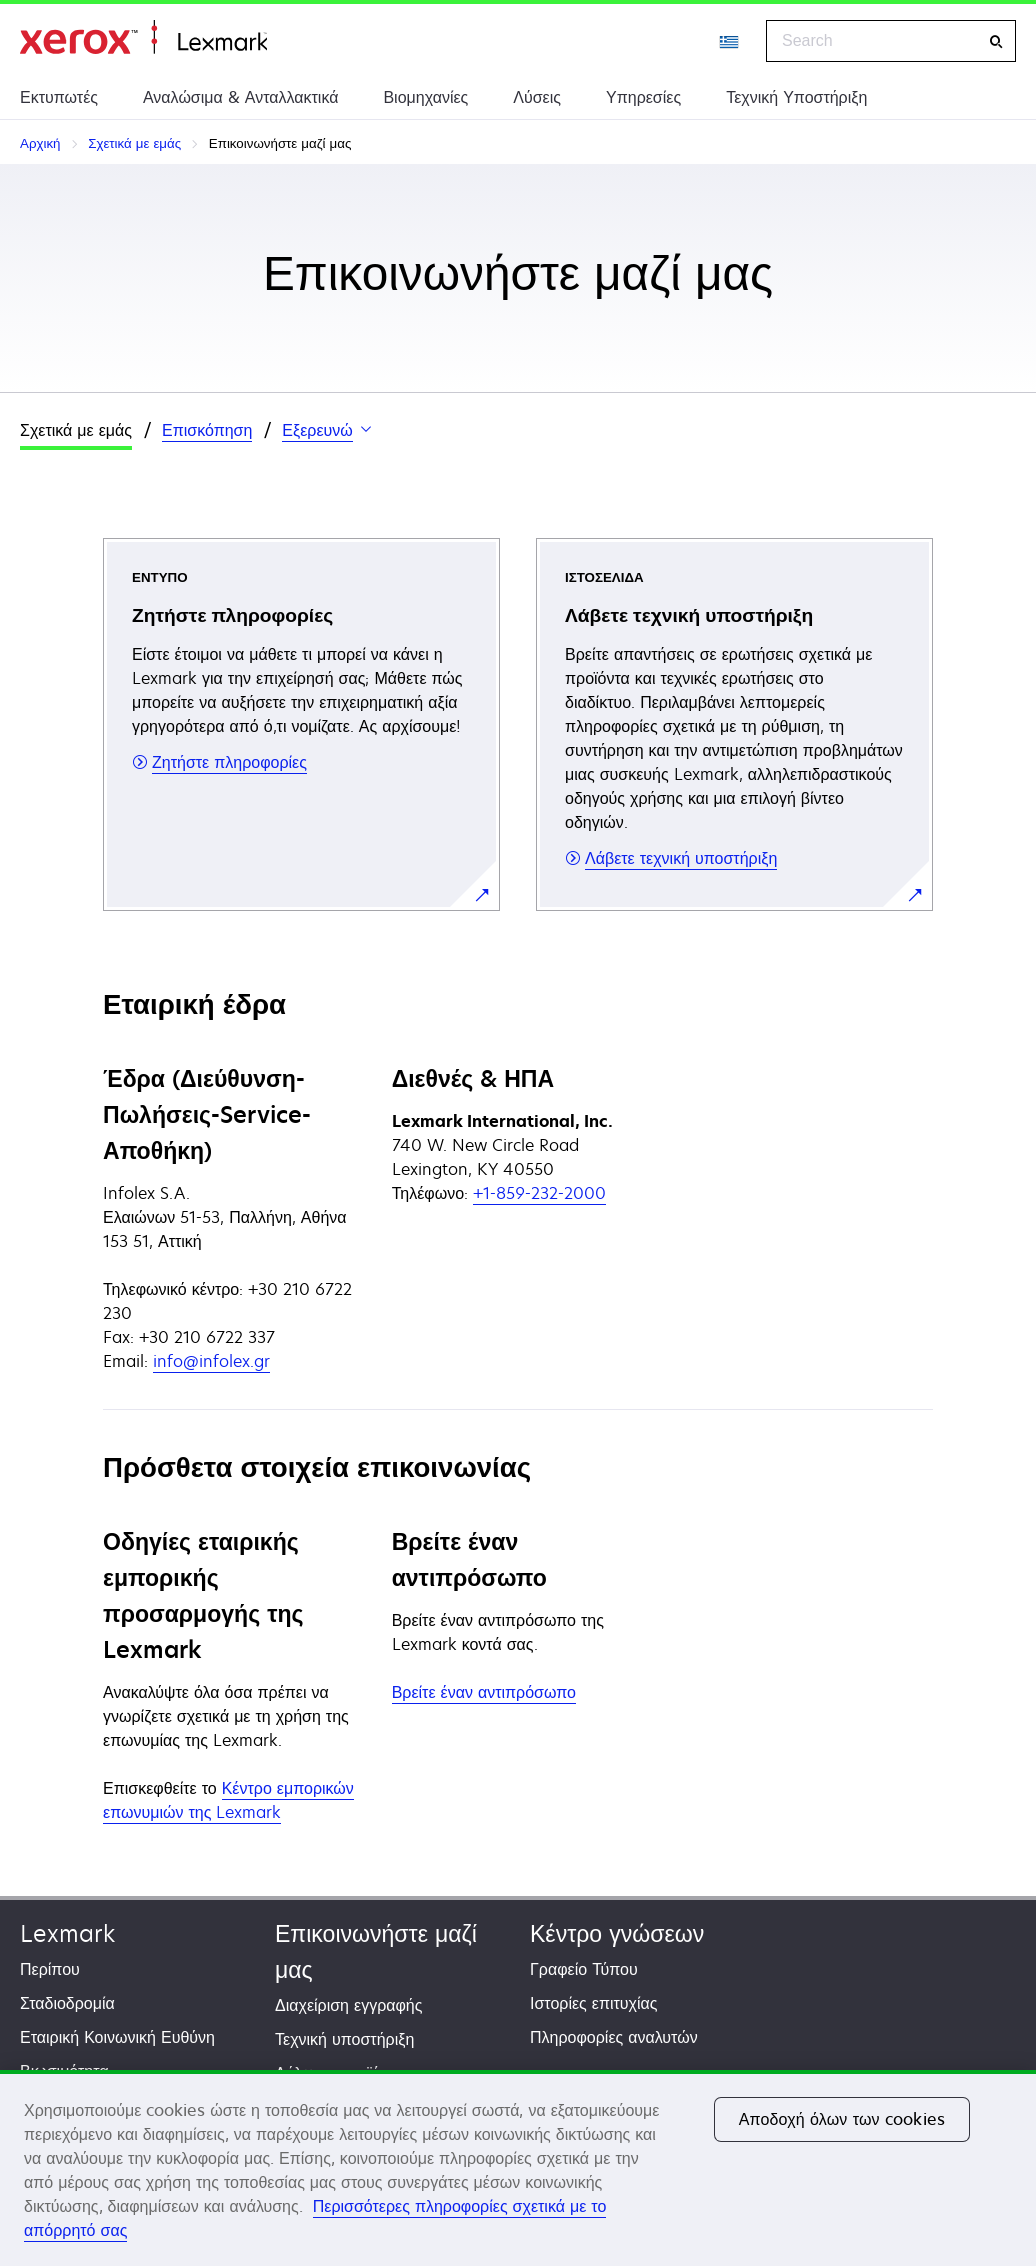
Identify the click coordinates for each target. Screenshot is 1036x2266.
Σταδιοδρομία (67, 2003)
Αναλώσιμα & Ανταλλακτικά (240, 97)
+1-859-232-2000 (539, 1193)
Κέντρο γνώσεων (617, 1933)
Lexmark (67, 1933)
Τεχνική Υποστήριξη (796, 97)
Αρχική (143, 37)
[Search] (996, 41)
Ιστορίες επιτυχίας (594, 2003)
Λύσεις (537, 97)
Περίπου (50, 1969)
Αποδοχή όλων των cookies (842, 2119)
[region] (518, 2168)
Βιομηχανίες (425, 97)
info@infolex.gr (211, 1361)
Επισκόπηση (207, 430)
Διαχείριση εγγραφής (348, 2005)
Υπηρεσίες (643, 97)
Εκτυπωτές (59, 97)
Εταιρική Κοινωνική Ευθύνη (117, 2037)
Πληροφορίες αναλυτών (614, 2037)
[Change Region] (730, 41)
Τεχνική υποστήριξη (344, 2039)
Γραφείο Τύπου (584, 1969)
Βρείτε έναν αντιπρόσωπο (484, 1692)
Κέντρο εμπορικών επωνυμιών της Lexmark (228, 1800)
